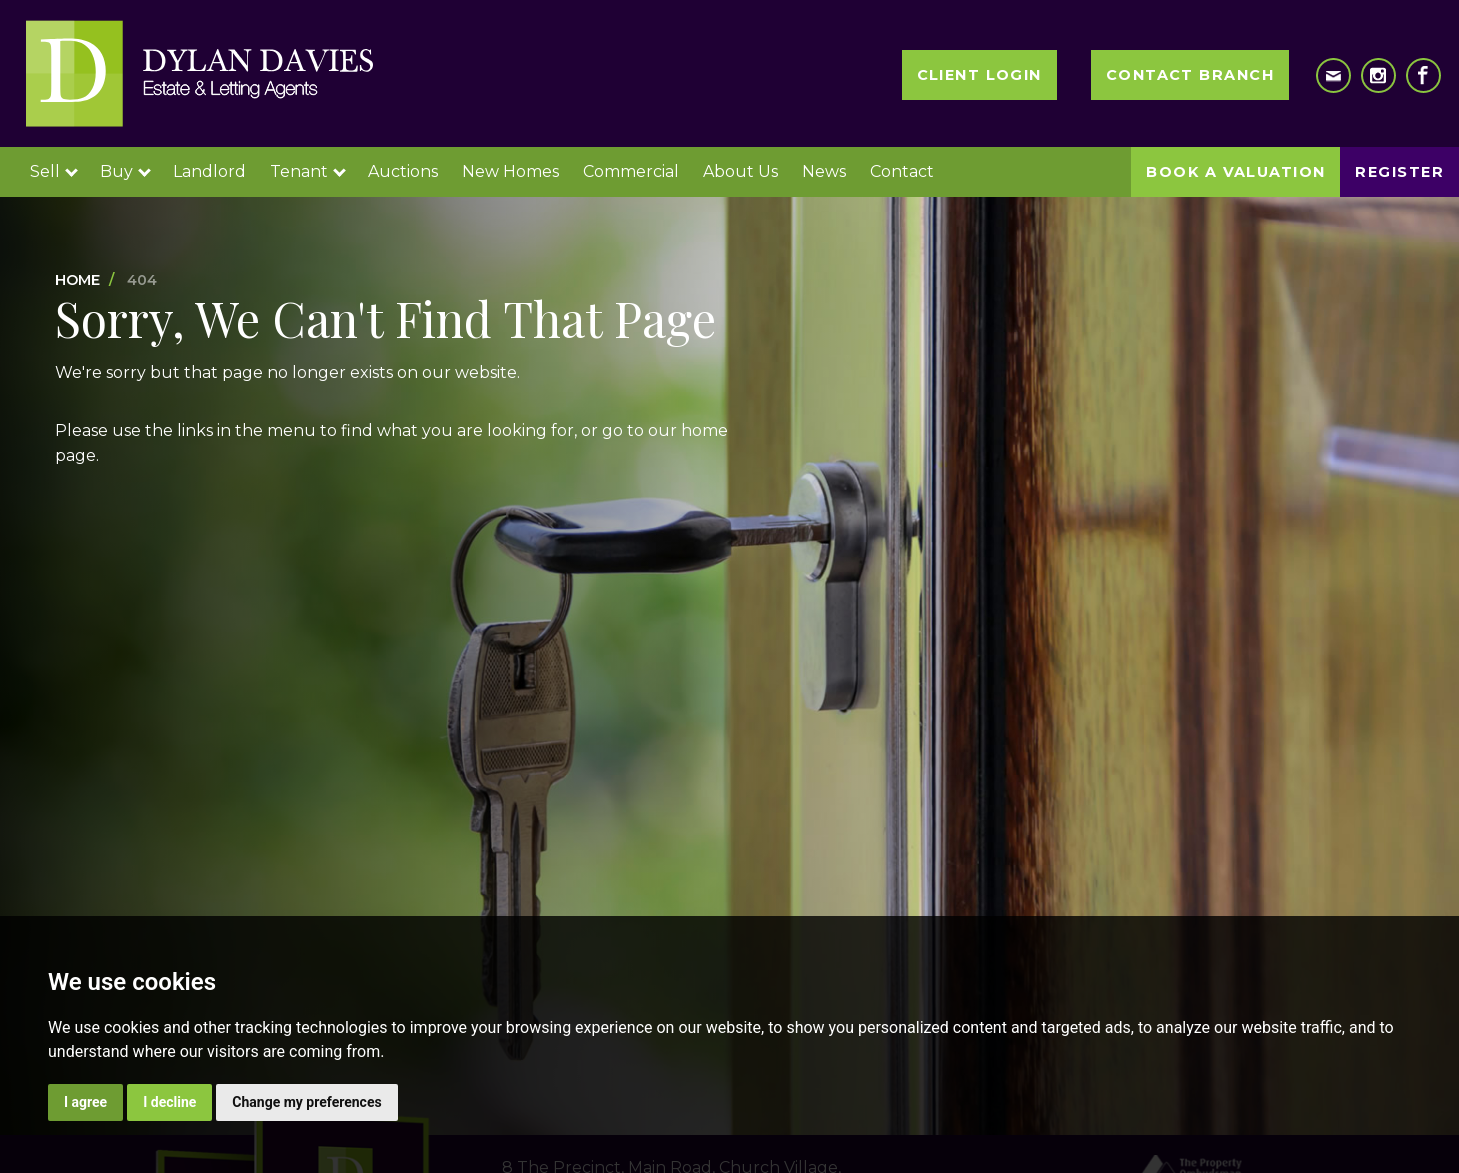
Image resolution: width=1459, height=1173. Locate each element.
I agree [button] (85, 1102)
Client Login (979, 75)
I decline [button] (169, 1102)
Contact (902, 171)
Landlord (209, 171)
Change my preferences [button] (306, 1102)
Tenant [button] (308, 171)
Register (1399, 172)
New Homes (510, 171)
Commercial (631, 171)
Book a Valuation (1235, 172)
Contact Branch (1190, 75)
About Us (740, 171)
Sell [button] (54, 171)
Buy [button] (125, 171)
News (824, 171)
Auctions (403, 171)
